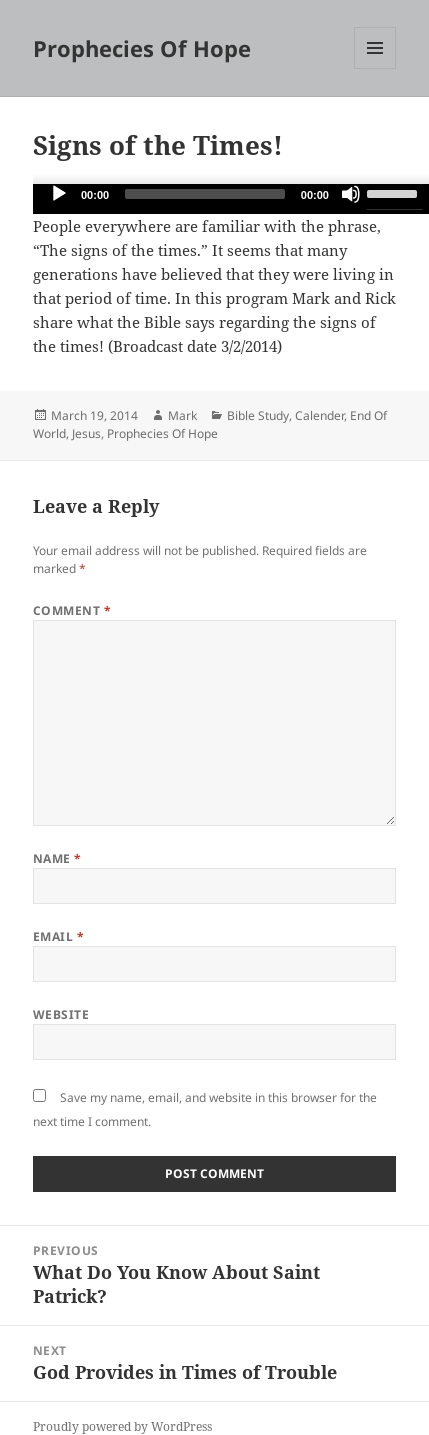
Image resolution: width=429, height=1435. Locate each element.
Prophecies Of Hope (142, 48)
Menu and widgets (375, 68)
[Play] (59, 194)
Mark (182, 415)
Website (61, 1014)
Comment (72, 610)
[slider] (205, 194)
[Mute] (351, 194)
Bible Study (258, 415)
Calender (319, 415)
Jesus (86, 433)
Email (58, 936)
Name (57, 858)
